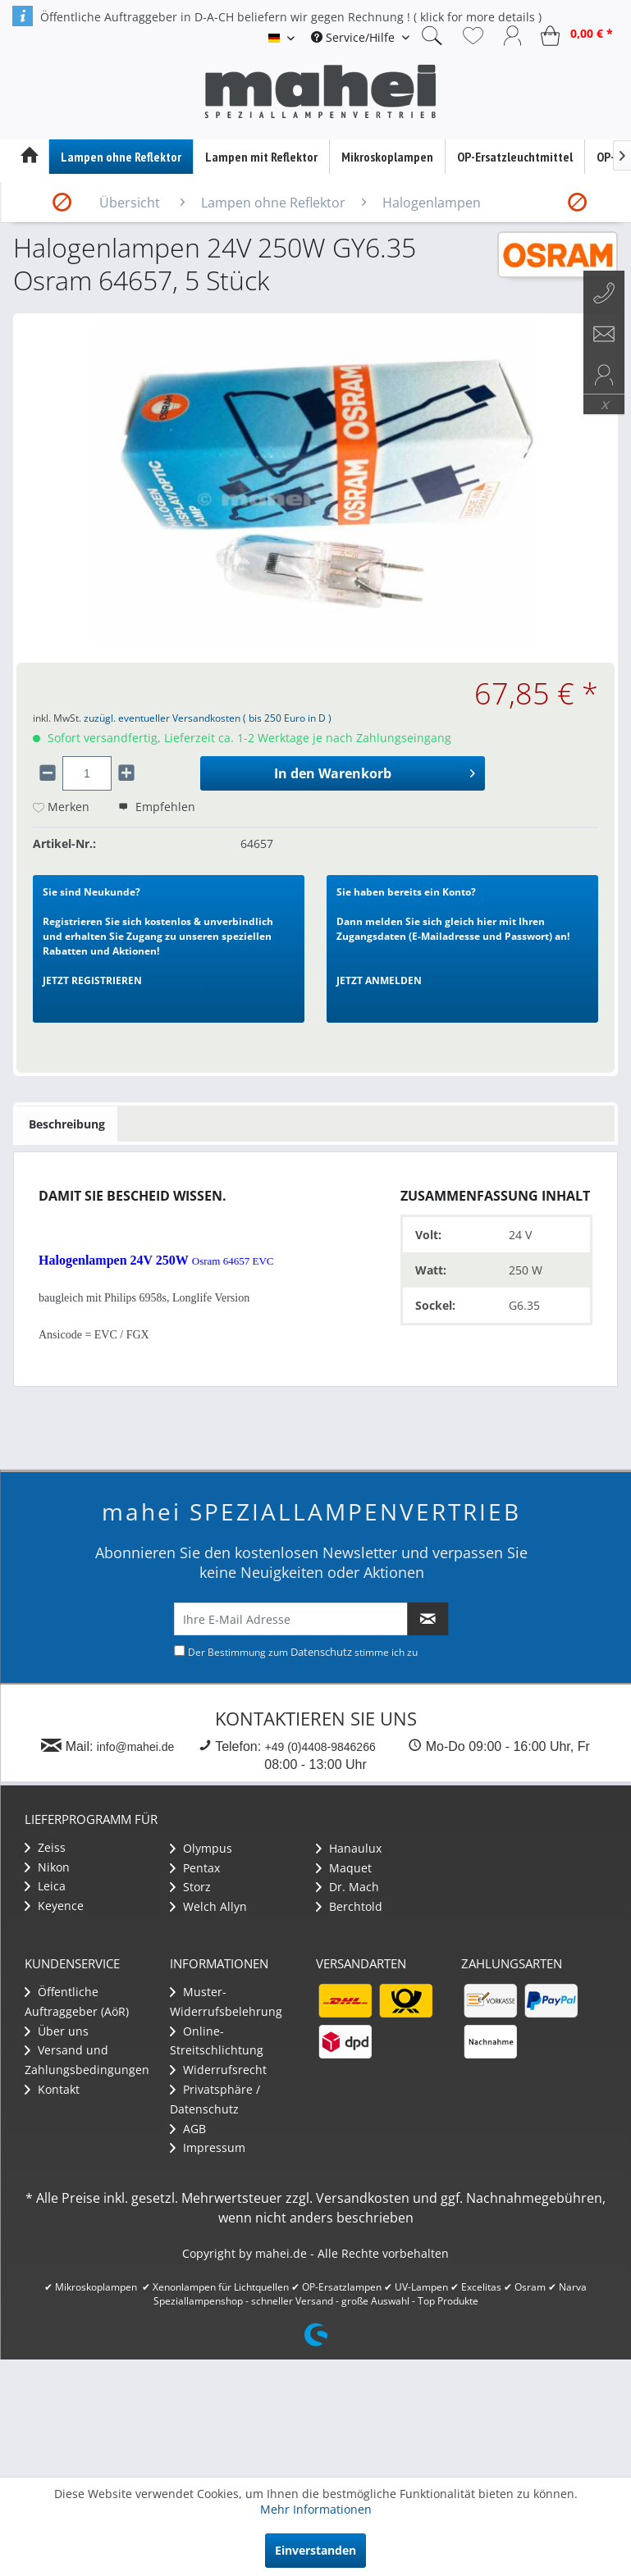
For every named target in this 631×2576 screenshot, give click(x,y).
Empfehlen (156, 806)
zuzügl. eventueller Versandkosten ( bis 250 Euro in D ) (208, 718)
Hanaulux (349, 1848)
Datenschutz (321, 1651)
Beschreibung (67, 1124)
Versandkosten (362, 2198)
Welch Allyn (208, 1906)
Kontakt (52, 2089)
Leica (45, 1886)
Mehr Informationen (316, 2509)
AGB (188, 2128)
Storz (190, 1886)
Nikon (47, 1867)
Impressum (207, 2147)
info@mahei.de (135, 1746)
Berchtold (349, 1906)
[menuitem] (360, 37)
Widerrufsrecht (218, 2069)
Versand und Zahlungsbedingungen (87, 2059)
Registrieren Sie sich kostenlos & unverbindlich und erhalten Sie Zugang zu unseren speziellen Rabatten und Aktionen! (158, 936)
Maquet (344, 1868)
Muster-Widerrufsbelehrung (226, 2001)
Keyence (54, 1905)
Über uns (57, 2031)
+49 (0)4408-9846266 (320, 1746)
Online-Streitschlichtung (216, 2041)
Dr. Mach (347, 1886)
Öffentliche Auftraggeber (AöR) (77, 2001)
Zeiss (45, 1847)
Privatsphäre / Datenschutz (215, 2099)
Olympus (201, 1848)
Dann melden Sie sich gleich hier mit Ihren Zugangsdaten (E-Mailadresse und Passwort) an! (452, 936)
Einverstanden (315, 2550)
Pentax (195, 1868)
